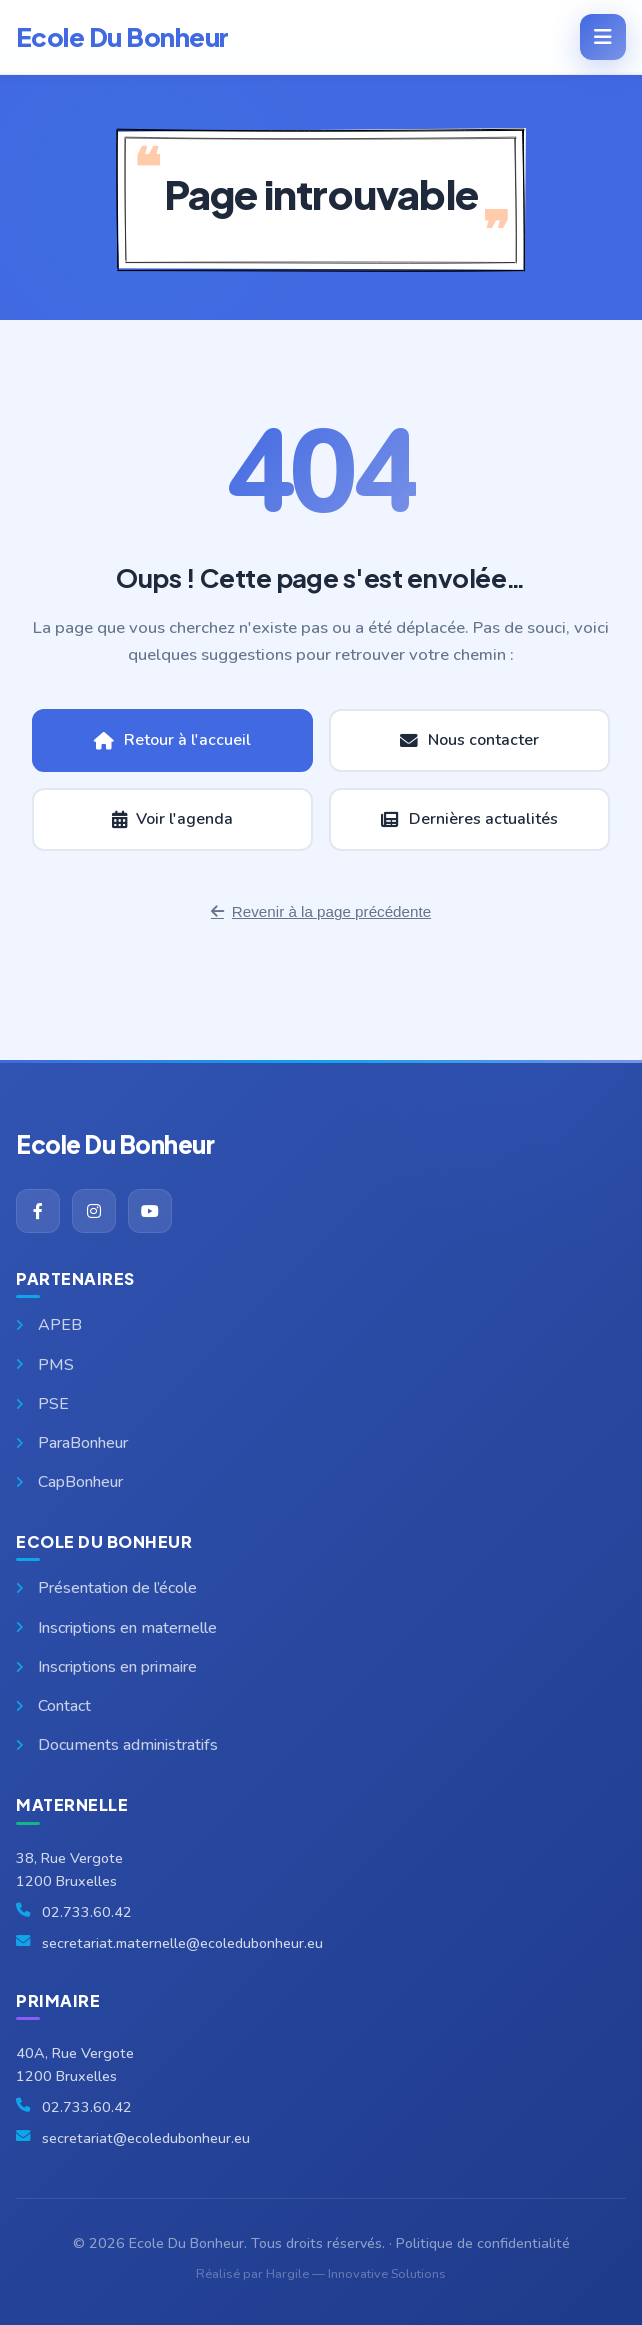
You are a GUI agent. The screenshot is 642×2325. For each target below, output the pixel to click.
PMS (45, 1365)
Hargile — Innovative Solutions (356, 2274)
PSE (42, 1404)
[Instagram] (94, 1211)
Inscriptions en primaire (106, 1667)
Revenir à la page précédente (321, 911)
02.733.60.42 (87, 1912)
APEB (49, 1325)
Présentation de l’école (106, 1588)
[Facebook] (38, 1211)
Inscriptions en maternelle (116, 1628)
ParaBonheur (72, 1443)
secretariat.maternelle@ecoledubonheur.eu (182, 1943)
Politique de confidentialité (483, 2243)
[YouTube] (150, 1211)
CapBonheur (69, 1482)
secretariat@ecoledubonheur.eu (146, 2138)
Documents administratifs (117, 1745)
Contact (53, 1706)
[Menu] (603, 37)
